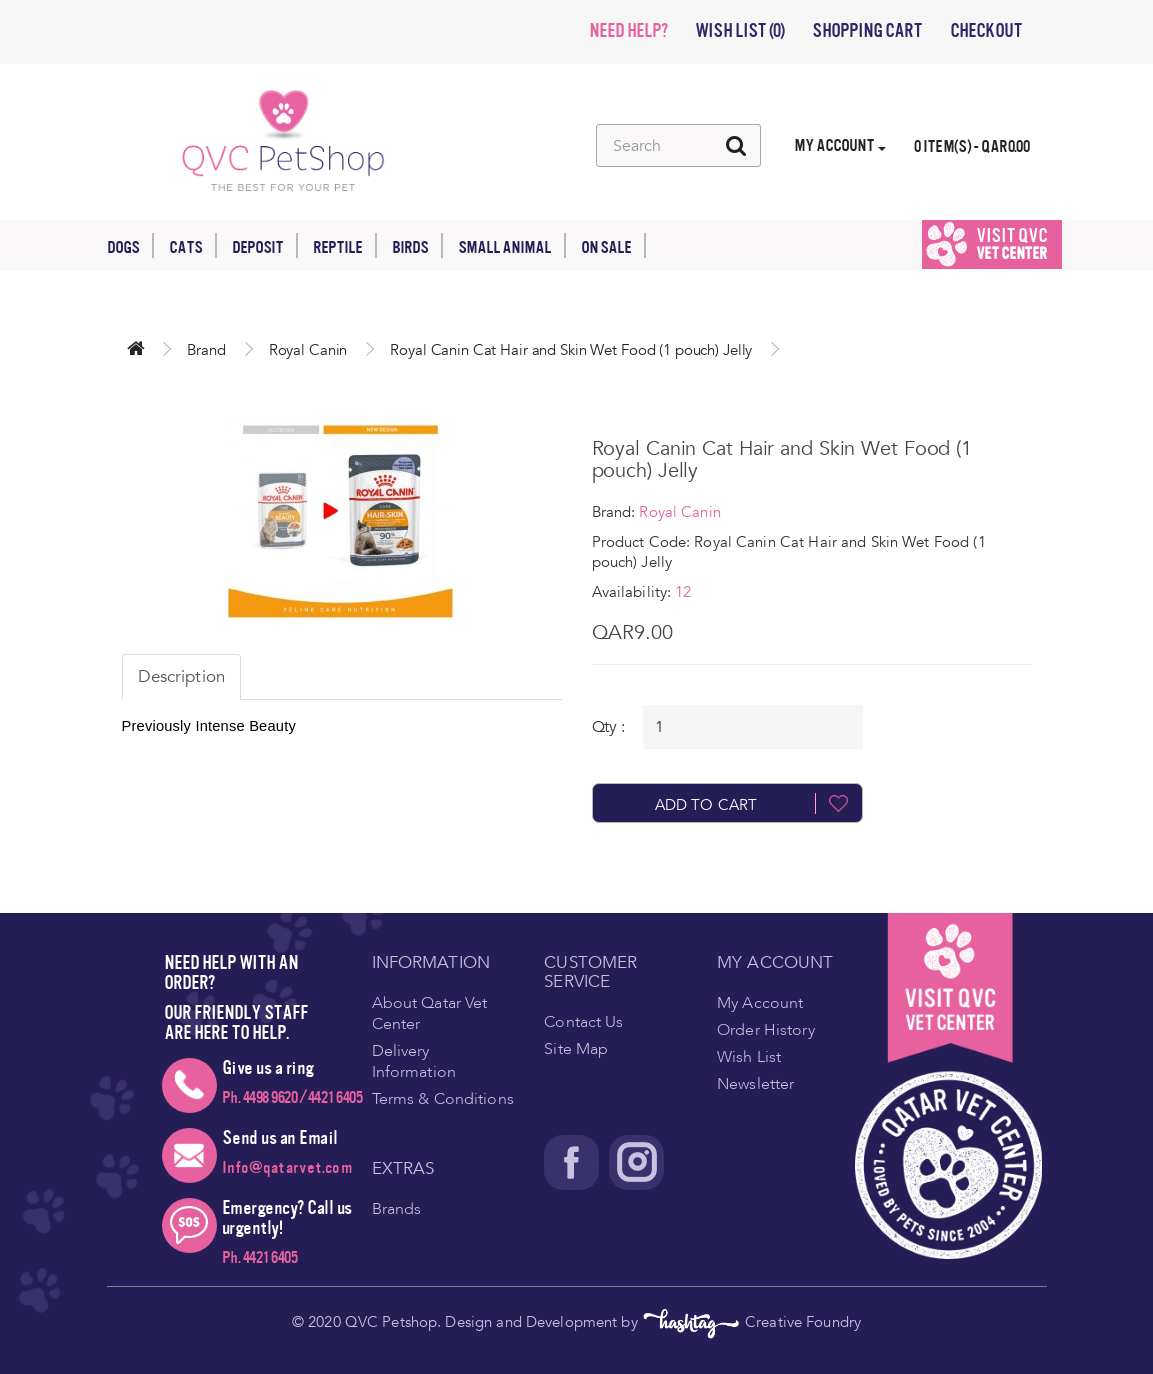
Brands (397, 1209)
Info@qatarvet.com (287, 1167)
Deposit (265, 245)
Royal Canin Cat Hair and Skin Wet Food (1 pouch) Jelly (571, 350)
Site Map (576, 1049)
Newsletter (755, 1084)
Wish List (749, 1057)
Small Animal (512, 245)
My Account (760, 1003)
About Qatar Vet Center (430, 1013)
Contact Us (583, 1022)
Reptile (345, 245)
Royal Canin (308, 350)
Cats (193, 245)
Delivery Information (414, 1061)
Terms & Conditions (443, 1099)
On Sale (613, 245)
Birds (417, 245)
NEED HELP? (628, 31)
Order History (766, 1030)
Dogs (130, 245)
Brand (206, 350)
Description (181, 676)
